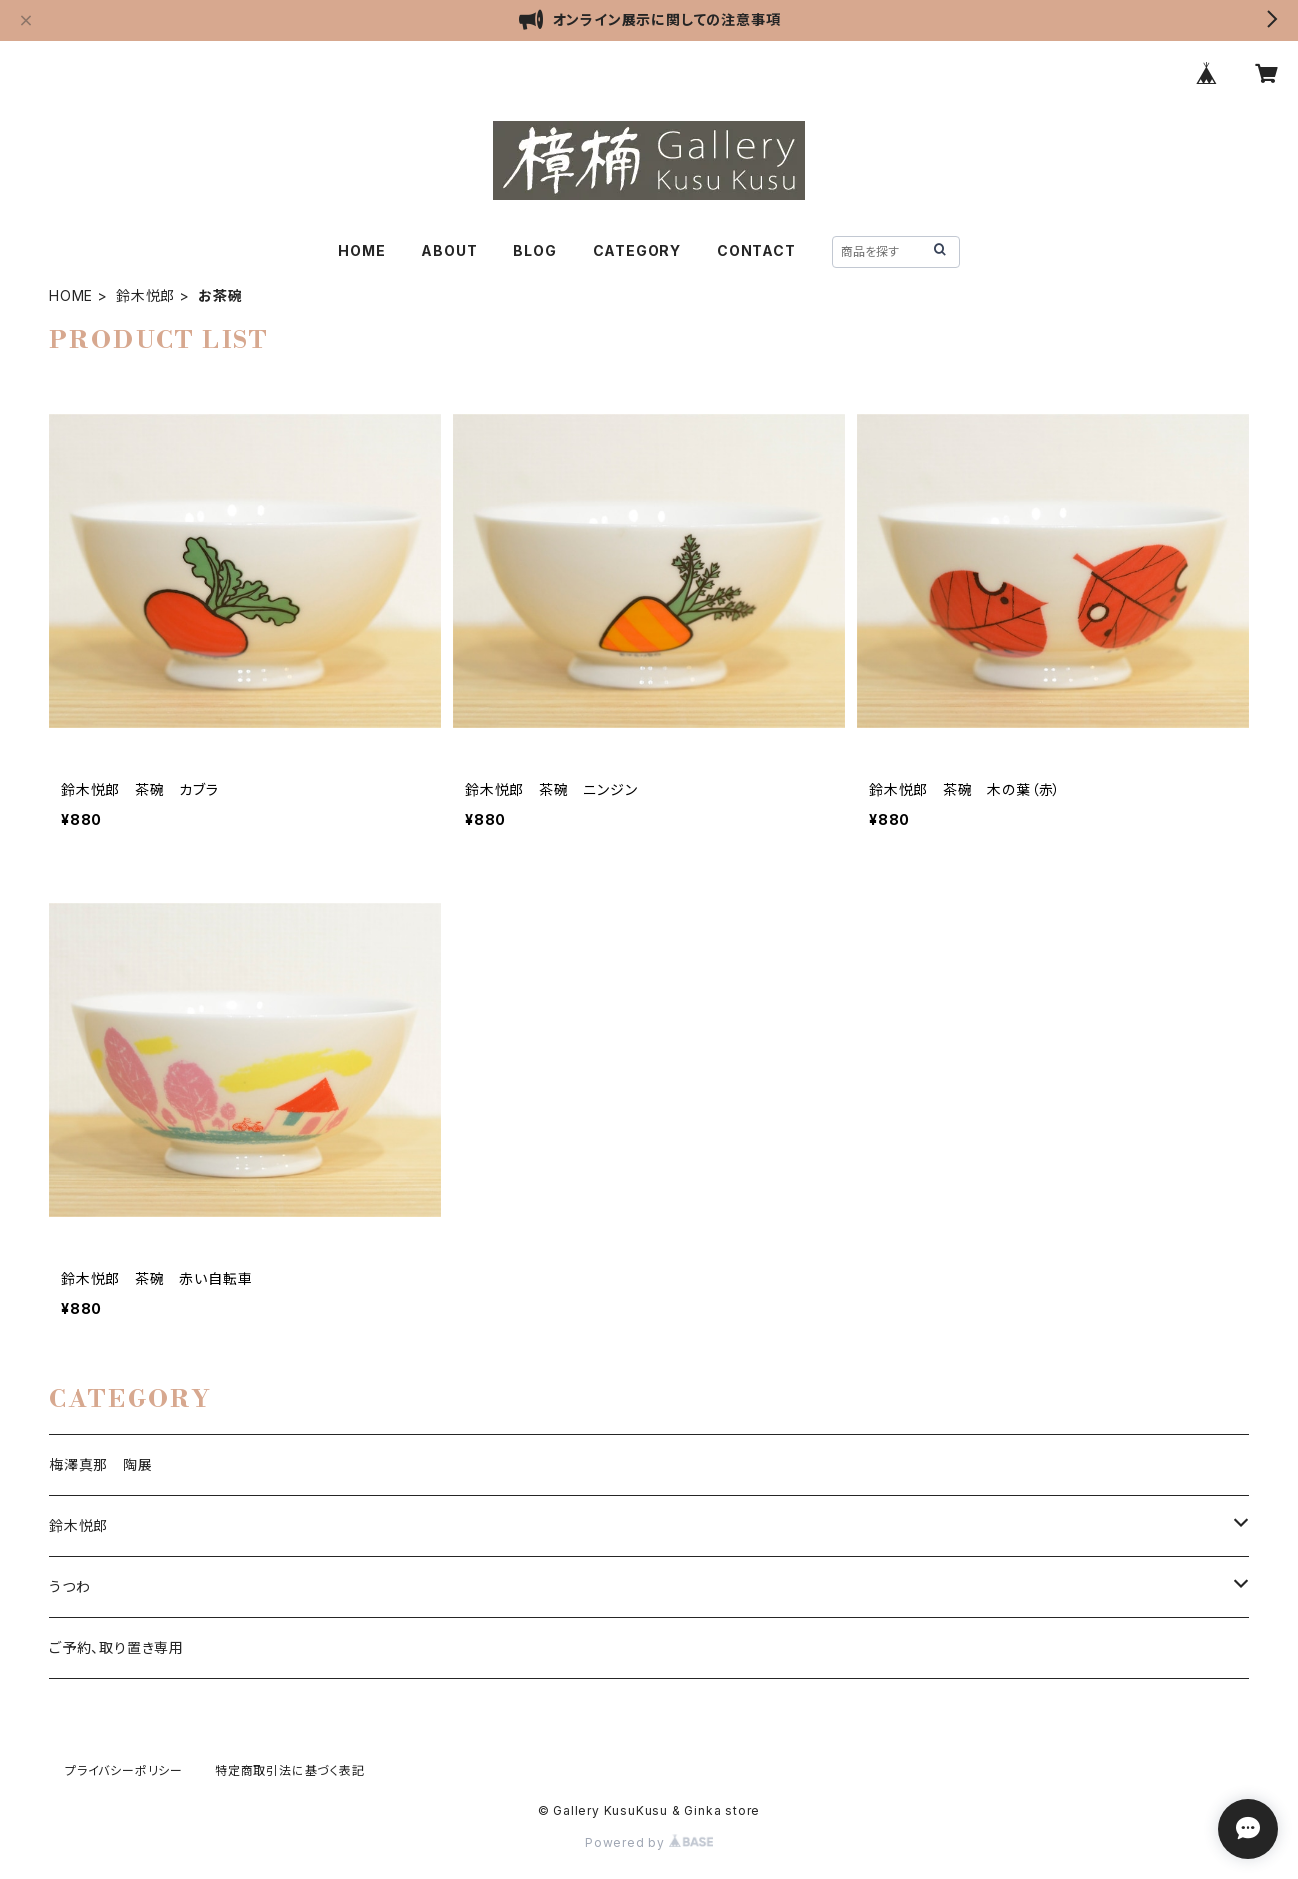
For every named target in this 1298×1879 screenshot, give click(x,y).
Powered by (649, 1842)
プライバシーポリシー (124, 1770)
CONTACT (756, 250)
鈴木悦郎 (145, 295)
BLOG (534, 250)
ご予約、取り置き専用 (116, 1647)
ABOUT (449, 250)
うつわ (69, 1586)
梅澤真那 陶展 (101, 1464)
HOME (361, 250)
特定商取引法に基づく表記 (290, 1770)
